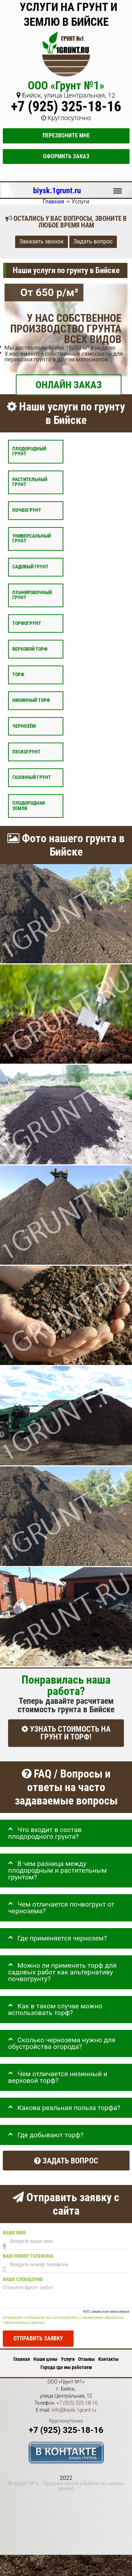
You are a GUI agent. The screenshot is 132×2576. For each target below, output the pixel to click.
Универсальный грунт (31, 538)
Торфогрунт (26, 623)
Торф (18, 675)
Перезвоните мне (66, 135)
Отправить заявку (38, 2338)
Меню (117, 187)
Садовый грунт (30, 567)
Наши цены (45, 2359)
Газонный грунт (31, 778)
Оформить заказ (66, 156)
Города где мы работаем (66, 2367)
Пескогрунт (26, 752)
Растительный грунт (29, 482)
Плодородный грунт (29, 451)
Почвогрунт (26, 510)
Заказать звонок (41, 241)
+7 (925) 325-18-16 (66, 106)
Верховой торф (30, 649)
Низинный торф (31, 700)
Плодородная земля (28, 805)
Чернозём (24, 726)
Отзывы (86, 2359)
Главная (21, 2359)
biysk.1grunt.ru (57, 190)
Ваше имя (14, 2233)
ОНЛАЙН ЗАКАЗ (69, 385)
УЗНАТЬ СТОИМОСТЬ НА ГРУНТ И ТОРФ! (66, 1733)
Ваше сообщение (23, 2279)
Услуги (68, 2359)
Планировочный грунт (32, 595)
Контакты (108, 2359)
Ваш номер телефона (28, 2256)
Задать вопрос (93, 241)
